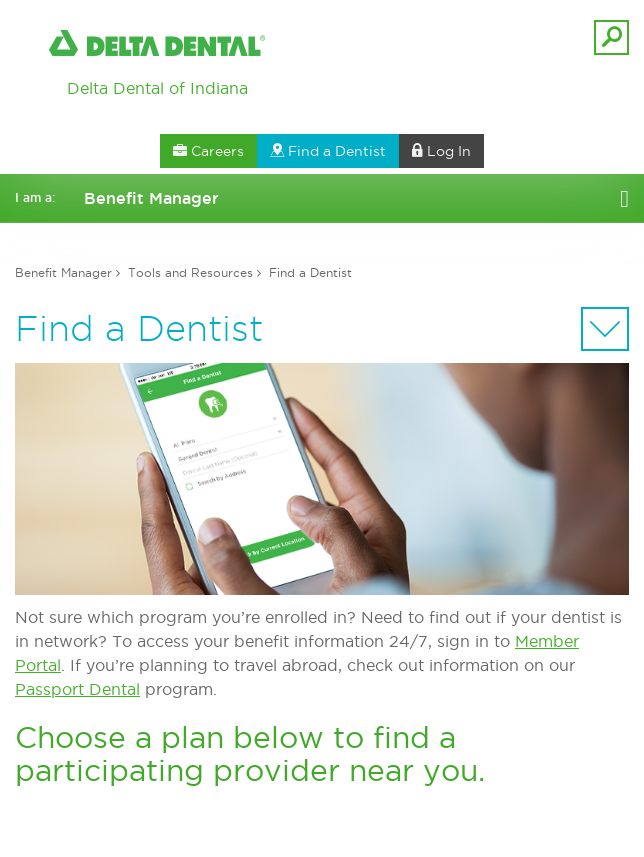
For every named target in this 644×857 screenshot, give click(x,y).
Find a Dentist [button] (328, 151)
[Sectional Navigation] (605, 329)
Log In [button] (441, 151)
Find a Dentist (310, 272)
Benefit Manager (63, 272)
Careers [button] (208, 151)
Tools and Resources (190, 272)
